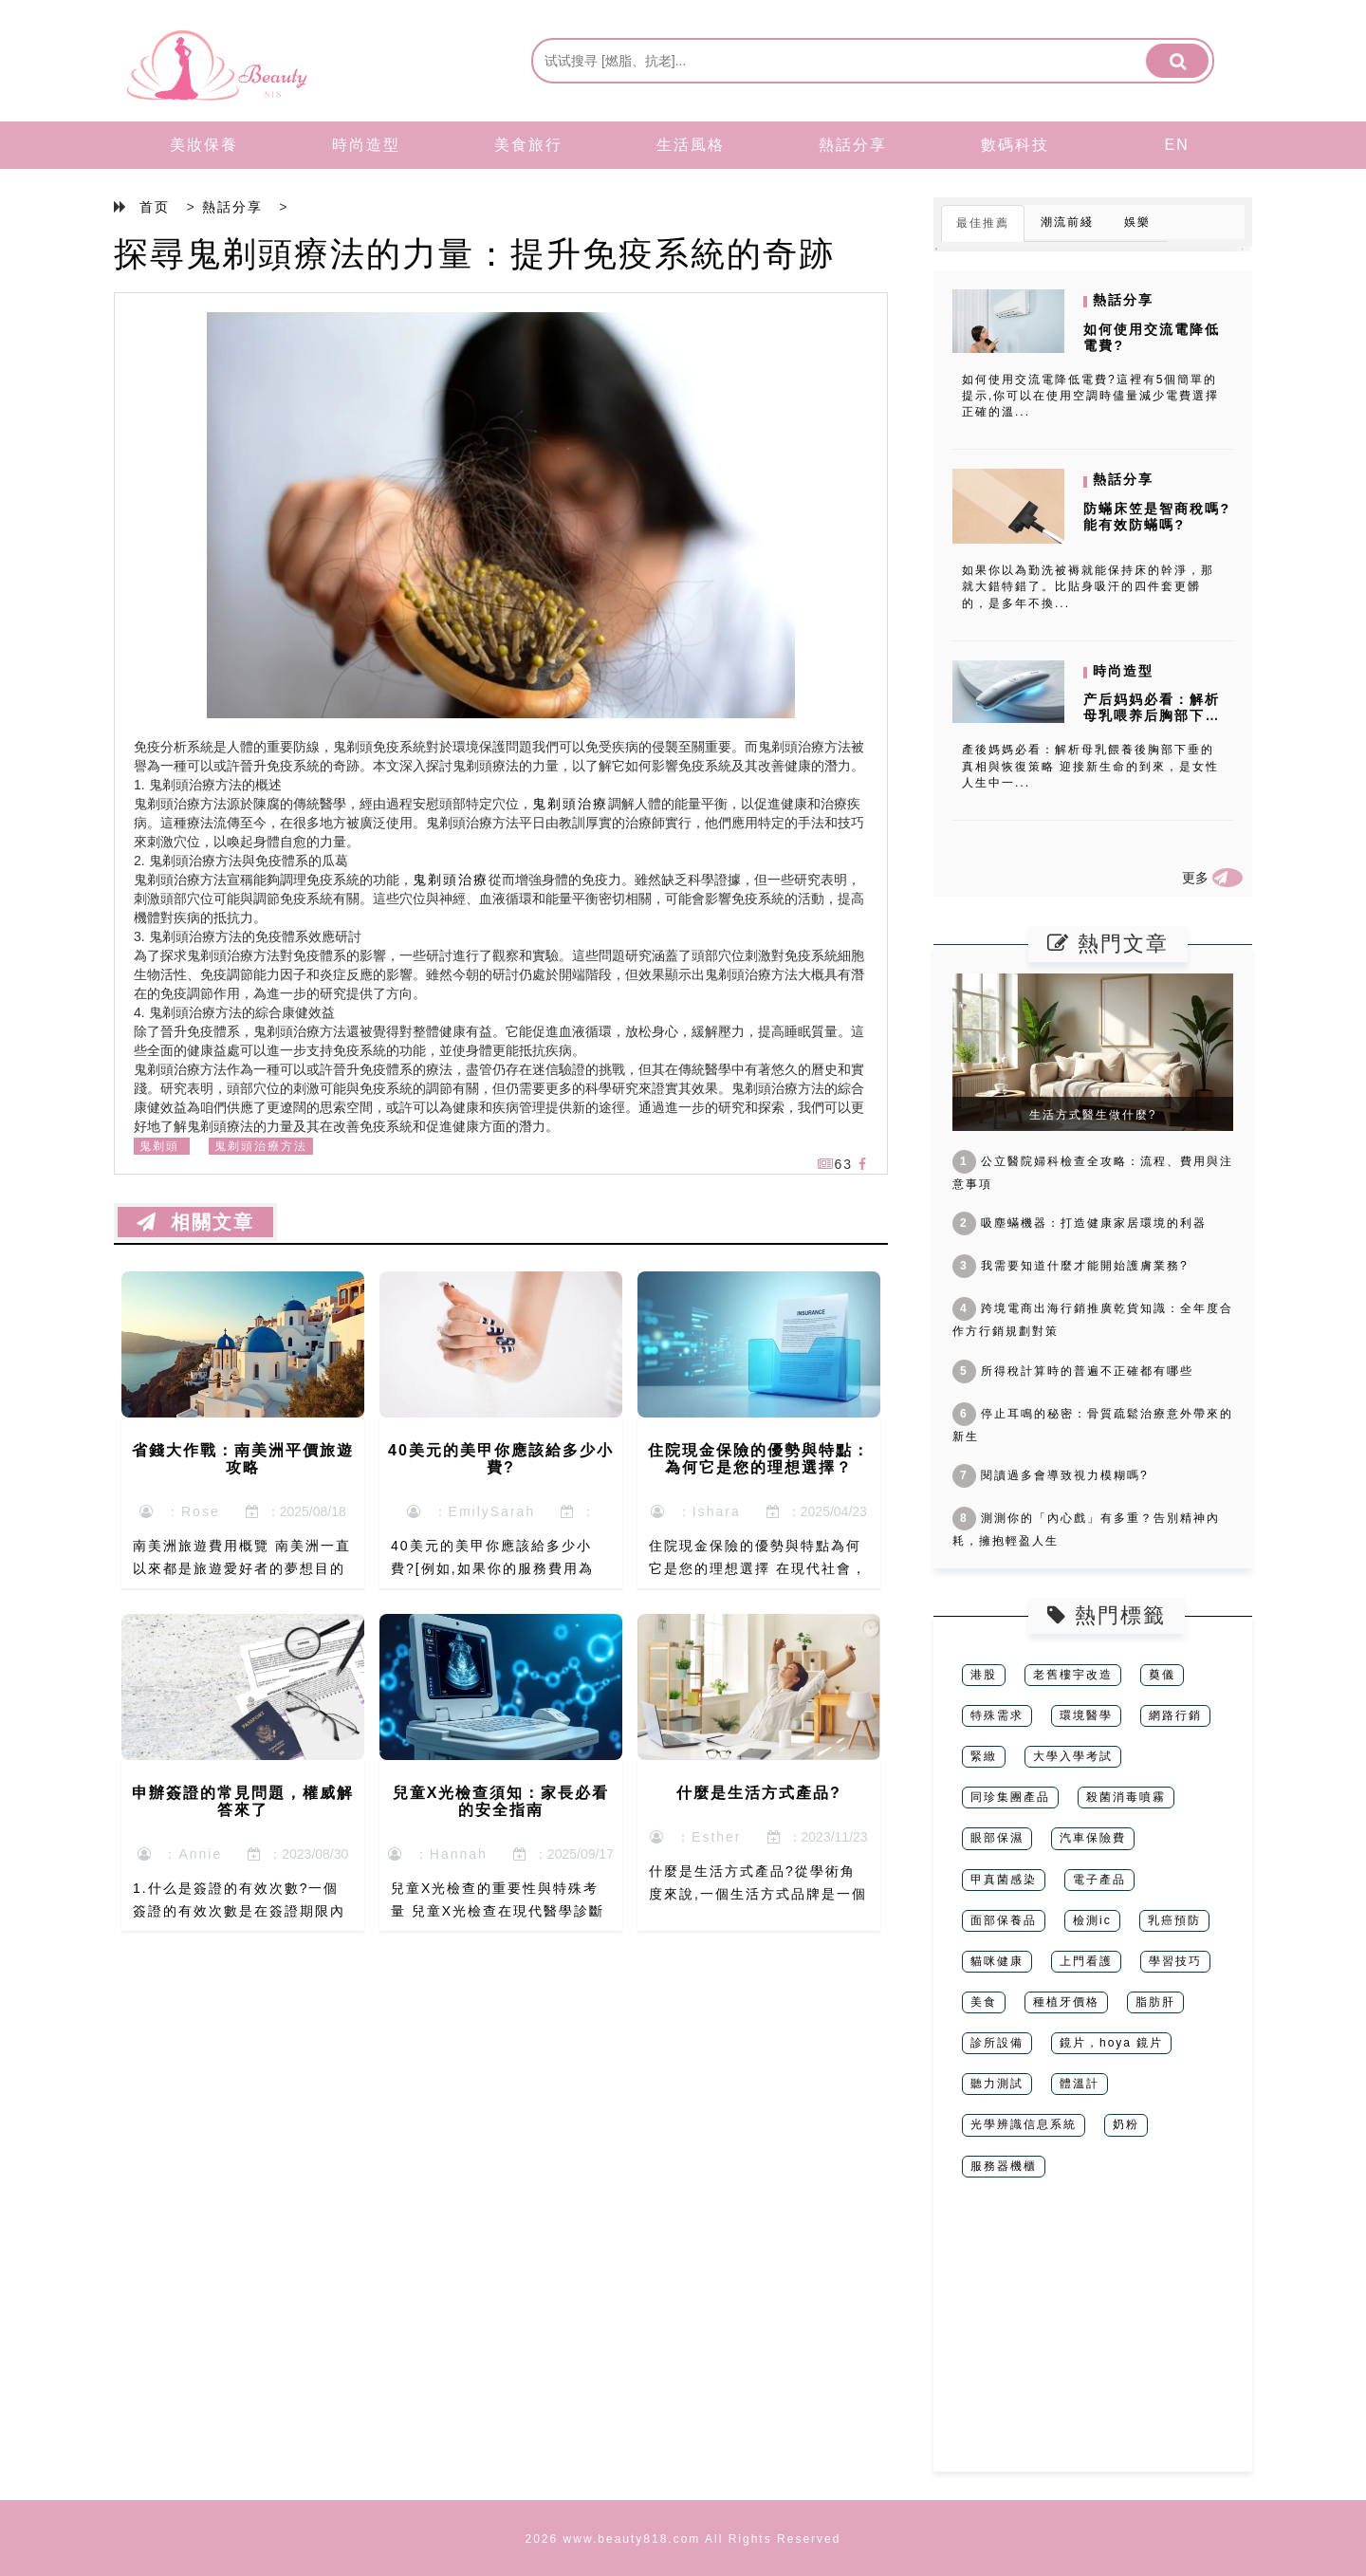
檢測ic (1092, 1920)
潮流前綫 (1067, 222)
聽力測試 (997, 2083)
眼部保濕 (997, 1837)
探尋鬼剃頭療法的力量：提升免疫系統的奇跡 (474, 253)
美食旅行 (528, 145)
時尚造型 (366, 145)
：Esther (695, 1836)
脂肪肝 (1155, 2002)
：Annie (180, 1854)
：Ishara (696, 1511)
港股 (983, 1674)
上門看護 (1086, 1961)
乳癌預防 (1174, 1920)
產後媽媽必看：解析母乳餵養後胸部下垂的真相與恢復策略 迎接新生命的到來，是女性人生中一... (1090, 765)
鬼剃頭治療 (570, 803)
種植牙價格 (1066, 2002)
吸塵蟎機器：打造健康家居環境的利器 (1079, 1223)
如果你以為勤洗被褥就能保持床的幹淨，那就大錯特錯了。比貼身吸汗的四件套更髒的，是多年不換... (1088, 586)
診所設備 (997, 2042)
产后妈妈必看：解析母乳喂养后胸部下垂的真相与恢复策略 (1151, 715)
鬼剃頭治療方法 (260, 1146)
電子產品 (1099, 1879)
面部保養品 (1003, 1920)
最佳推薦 (982, 223)
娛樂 (1137, 222)
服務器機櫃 (1003, 2166)
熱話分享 (853, 145)
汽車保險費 (1093, 1837)
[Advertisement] (1092, 2339)
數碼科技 (1015, 145)
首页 (154, 206)
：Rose (179, 1511)
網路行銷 (1175, 1715)
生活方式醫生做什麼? (1093, 1114)
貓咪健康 (997, 1961)
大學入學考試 (1073, 1756)
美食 (983, 2002)
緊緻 (983, 1756)
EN (1177, 145)
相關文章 (195, 1222)
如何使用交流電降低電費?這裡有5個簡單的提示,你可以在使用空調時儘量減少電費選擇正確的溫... (1090, 395)
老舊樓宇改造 (1073, 1674)
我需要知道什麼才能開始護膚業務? (1070, 1265)
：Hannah (438, 1854)
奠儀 (1162, 1674)
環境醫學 (1086, 1715)
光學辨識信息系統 (1023, 2124)
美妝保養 (204, 145)
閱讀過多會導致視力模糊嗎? (1050, 1475)
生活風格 (690, 145)
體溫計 (1079, 2083)
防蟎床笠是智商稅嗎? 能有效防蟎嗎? (1156, 516)
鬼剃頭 (159, 1146)
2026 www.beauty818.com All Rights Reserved (683, 2539)
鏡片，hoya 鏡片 (1111, 2042)
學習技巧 (1175, 1961)
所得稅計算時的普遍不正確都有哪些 (1072, 1371)
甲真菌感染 (1003, 1879)
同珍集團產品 (1010, 1797)
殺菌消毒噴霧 (1126, 1797)
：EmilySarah (471, 1511)
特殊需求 (997, 1715)
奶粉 (1126, 2124)
